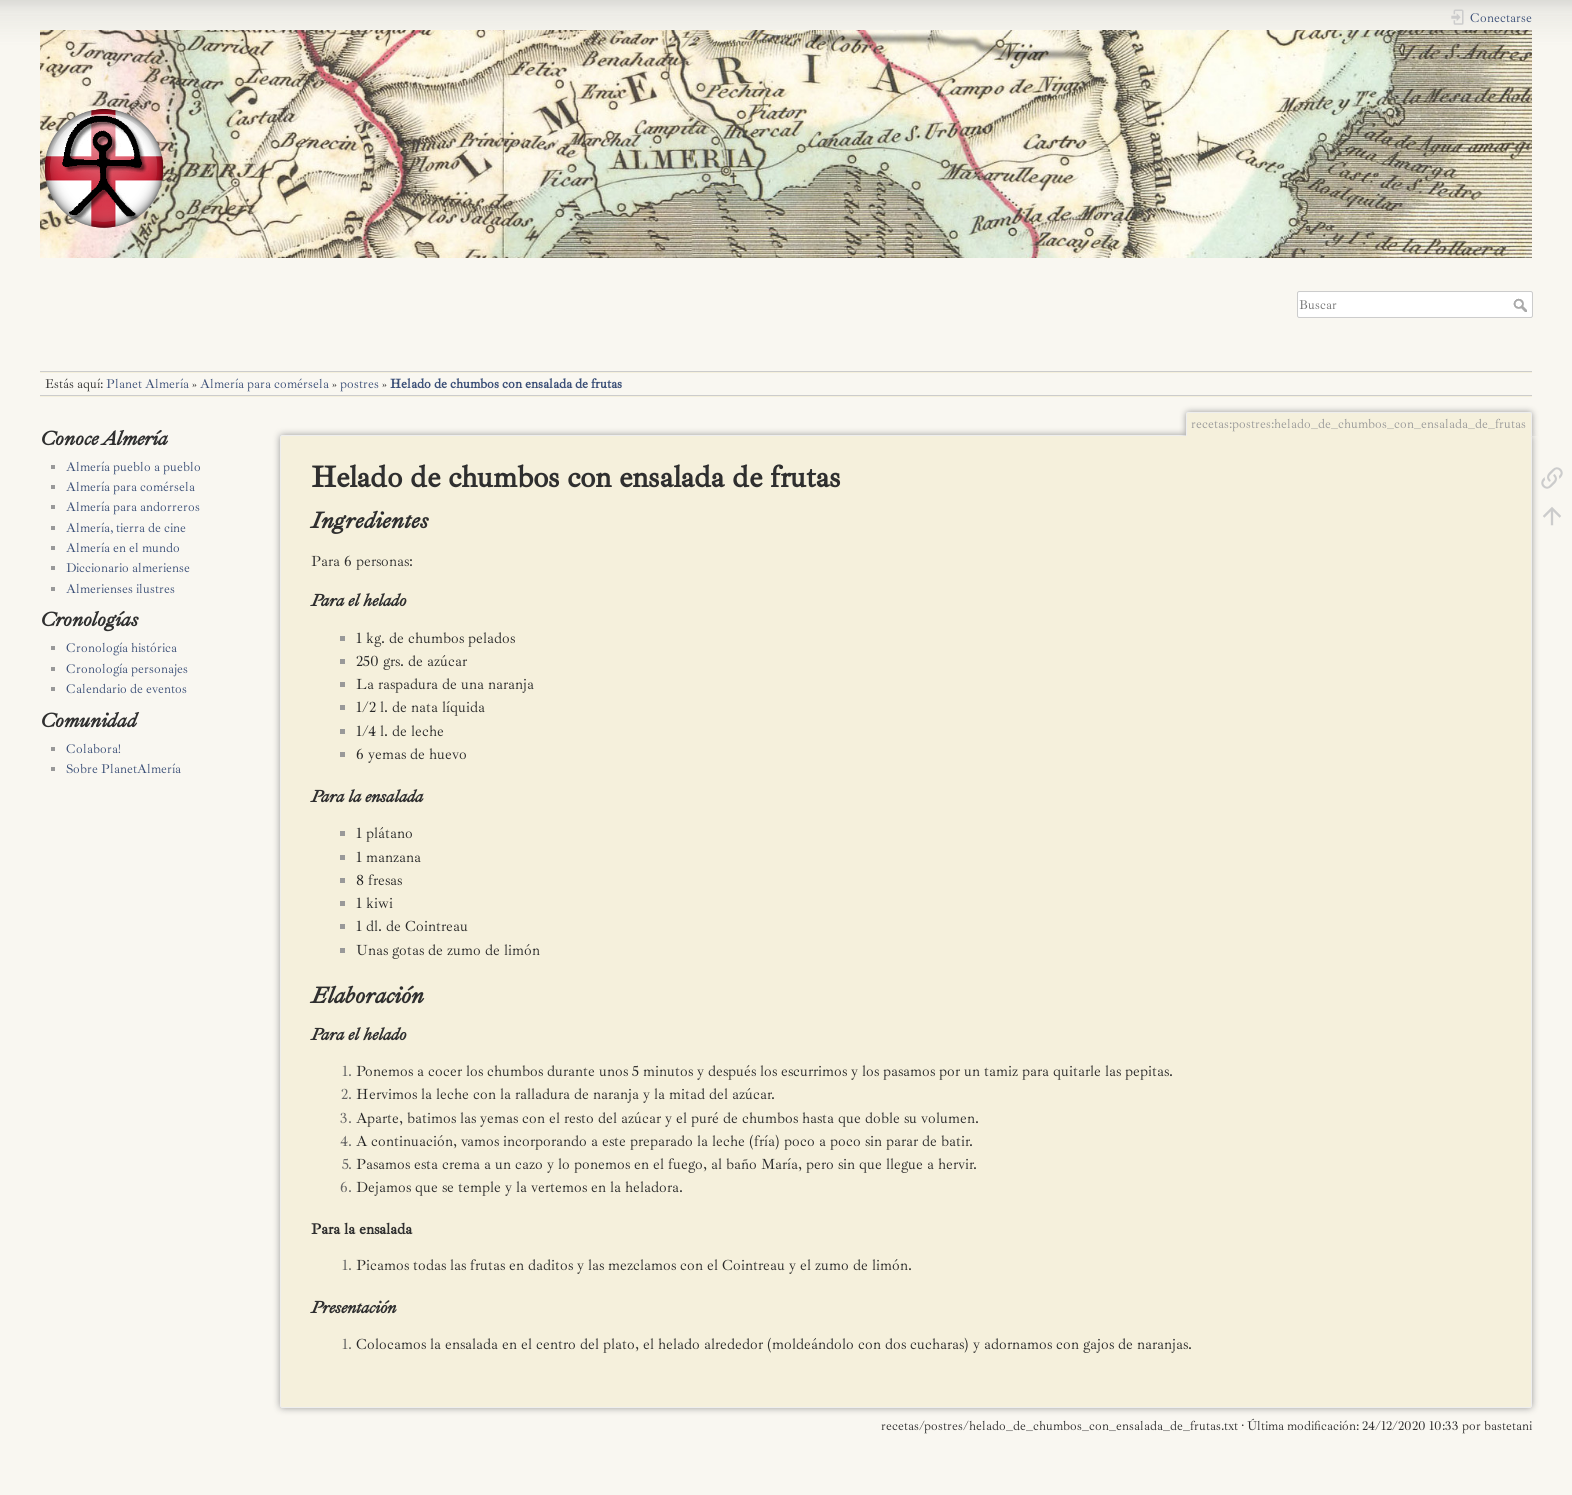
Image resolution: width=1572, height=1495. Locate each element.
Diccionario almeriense (128, 568)
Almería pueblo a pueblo (133, 467)
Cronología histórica (121, 648)
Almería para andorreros (133, 507)
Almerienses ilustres (120, 589)
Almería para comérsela (264, 384)
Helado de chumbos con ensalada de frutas (506, 384)
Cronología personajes (127, 669)
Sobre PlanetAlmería (123, 769)
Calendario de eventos (126, 689)
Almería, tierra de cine (126, 528)
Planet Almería (147, 384)
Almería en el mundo (123, 548)
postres (359, 384)
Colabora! (93, 749)
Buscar (1522, 305)
